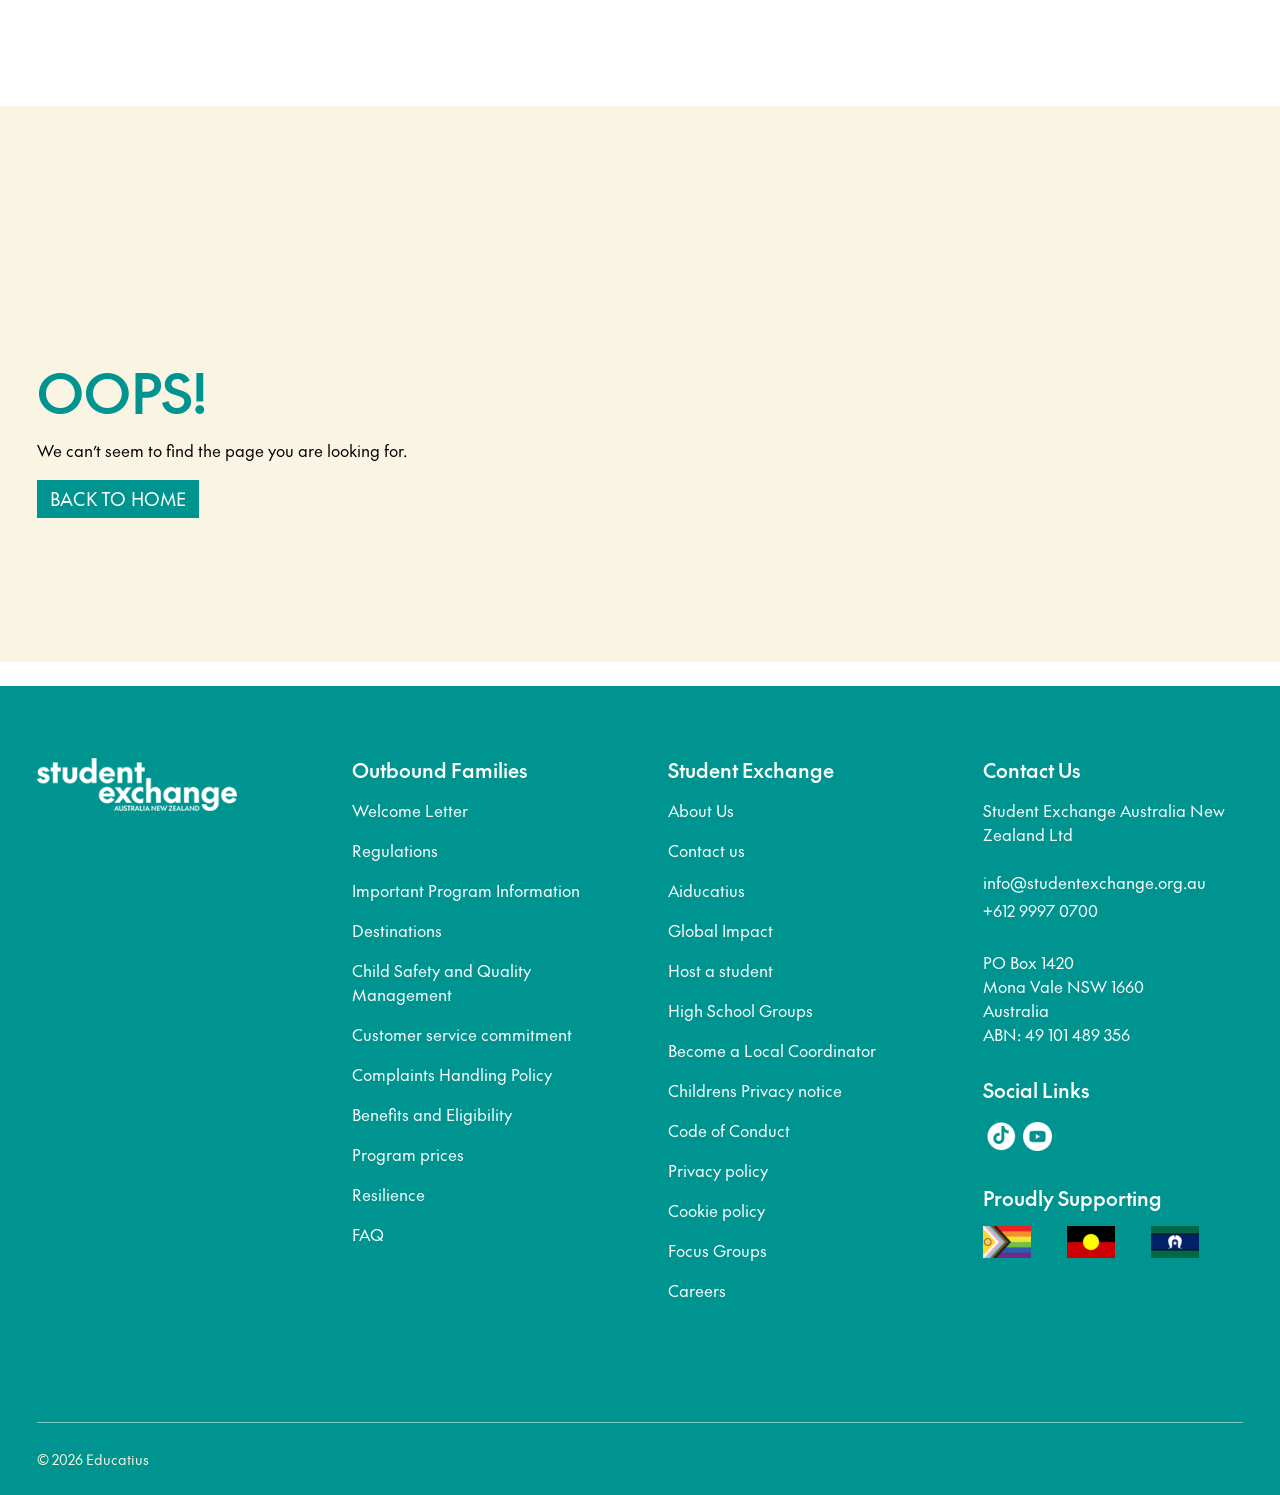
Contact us (706, 850)
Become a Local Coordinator (772, 1050)
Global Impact (720, 930)
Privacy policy (718, 1170)
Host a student (720, 970)
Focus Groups (717, 1250)
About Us (701, 810)
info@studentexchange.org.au (1094, 882)
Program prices (408, 1154)
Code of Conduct (729, 1130)
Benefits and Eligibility (432, 1114)
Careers (697, 1290)
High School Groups (740, 1010)
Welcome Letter (410, 810)
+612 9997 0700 (1040, 910)
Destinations (397, 930)
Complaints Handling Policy (452, 1074)
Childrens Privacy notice (755, 1090)
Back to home (118, 498)
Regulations (395, 850)
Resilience (388, 1194)
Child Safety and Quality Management (441, 982)
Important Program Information (466, 890)
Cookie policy (716, 1210)
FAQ (368, 1234)
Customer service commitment (462, 1034)
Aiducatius (706, 890)
